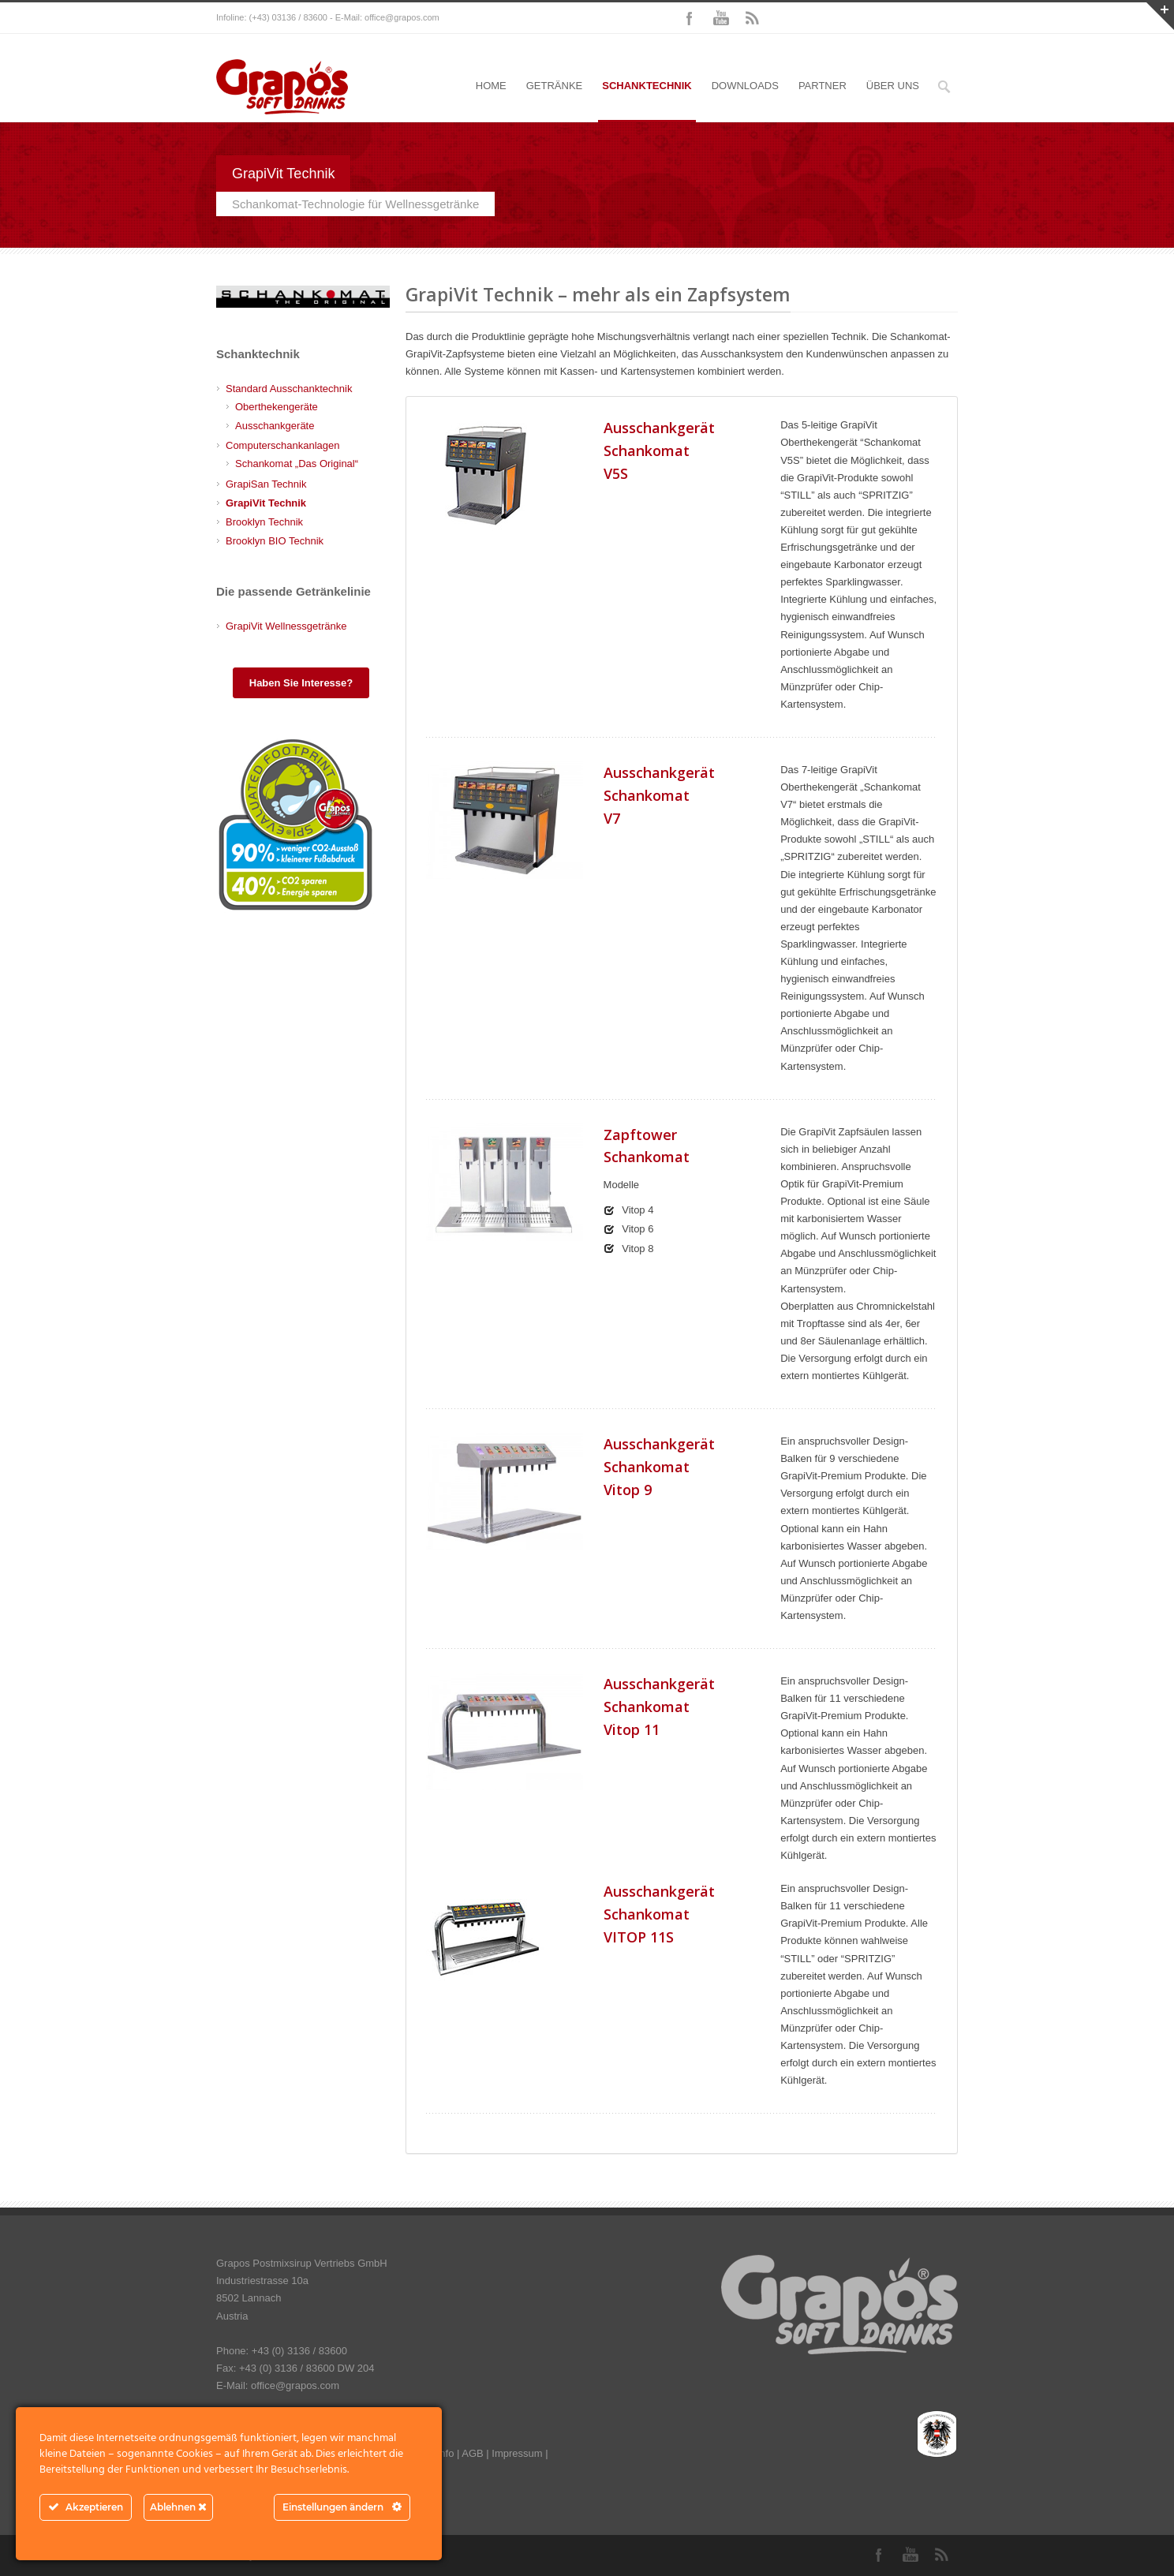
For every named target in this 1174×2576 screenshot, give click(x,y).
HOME (491, 86)
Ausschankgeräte (274, 426)
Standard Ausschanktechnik (289, 388)
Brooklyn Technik (264, 522)
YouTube (721, 18)
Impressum (517, 2453)
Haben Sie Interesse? (301, 683)
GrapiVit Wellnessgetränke (286, 626)
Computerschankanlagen (283, 445)
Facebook (689, 18)
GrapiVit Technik (266, 503)
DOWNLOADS (745, 86)
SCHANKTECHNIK (646, 86)
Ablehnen (178, 2507)
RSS (752, 18)
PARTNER (822, 86)
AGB (472, 2453)
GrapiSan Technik (266, 484)
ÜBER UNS (892, 86)
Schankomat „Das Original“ (296, 463)
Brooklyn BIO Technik (274, 541)
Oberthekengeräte (276, 407)
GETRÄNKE (554, 86)
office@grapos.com (402, 17)
